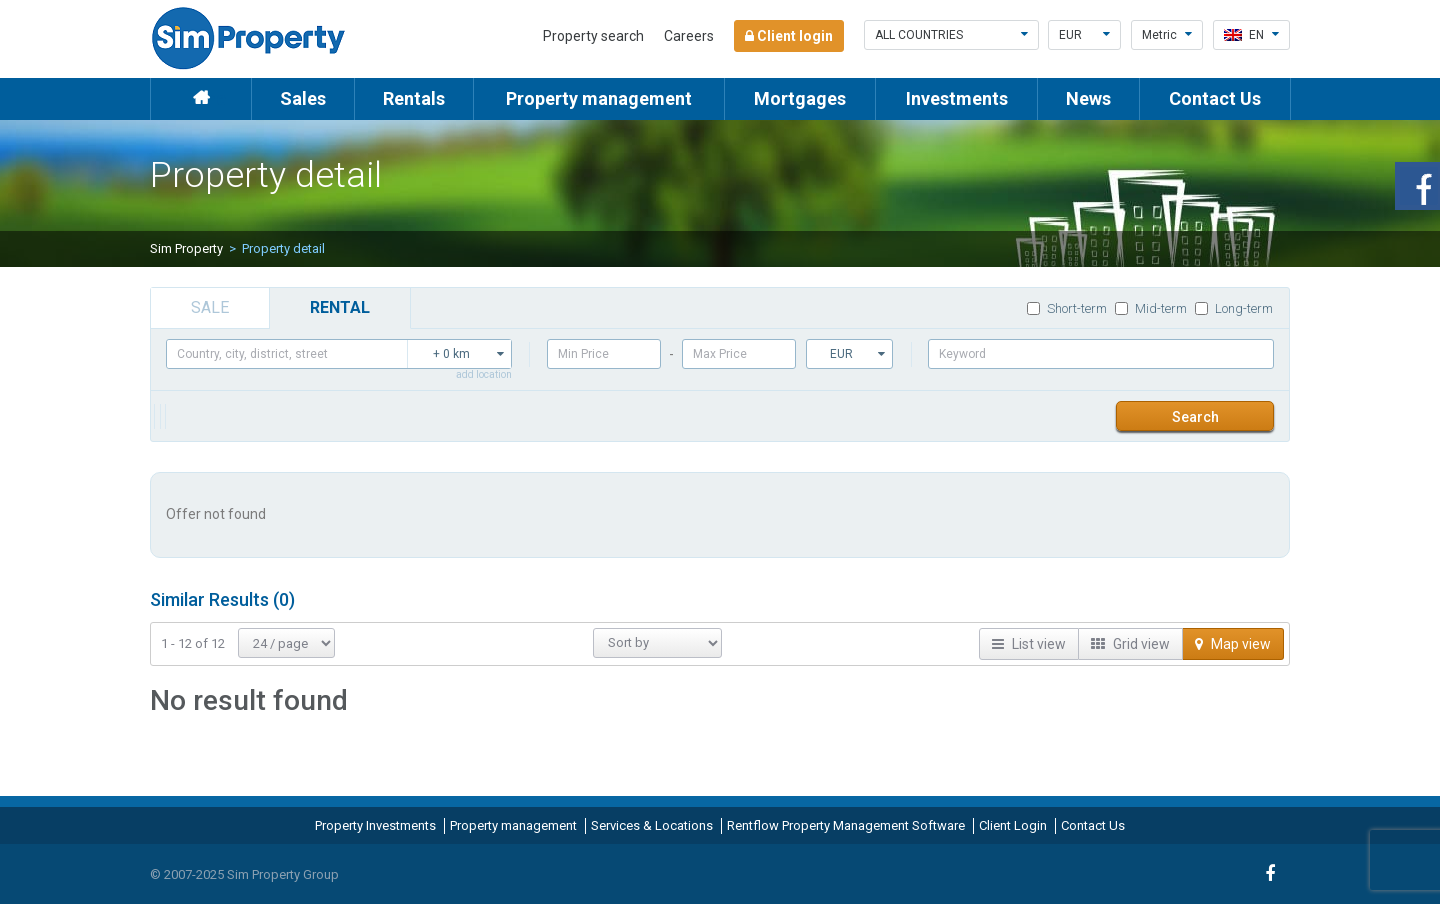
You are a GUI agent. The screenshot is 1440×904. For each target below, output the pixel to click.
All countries (951, 35)
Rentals (414, 98)
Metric (1167, 35)
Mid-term (1151, 308)
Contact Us (1215, 98)
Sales (303, 98)
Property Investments (375, 825)
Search (1195, 417)
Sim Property (186, 248)
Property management (599, 98)
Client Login (1013, 825)
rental (340, 307)
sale (210, 307)
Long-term (1234, 308)
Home (201, 98)
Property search (593, 36)
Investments (957, 98)
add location (484, 374)
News (1088, 98)
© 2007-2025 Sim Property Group (244, 874)
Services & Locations (652, 825)
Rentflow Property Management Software (846, 825)
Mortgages (800, 98)
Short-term (1067, 308)
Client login (789, 36)
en (1251, 35)
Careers (689, 36)
